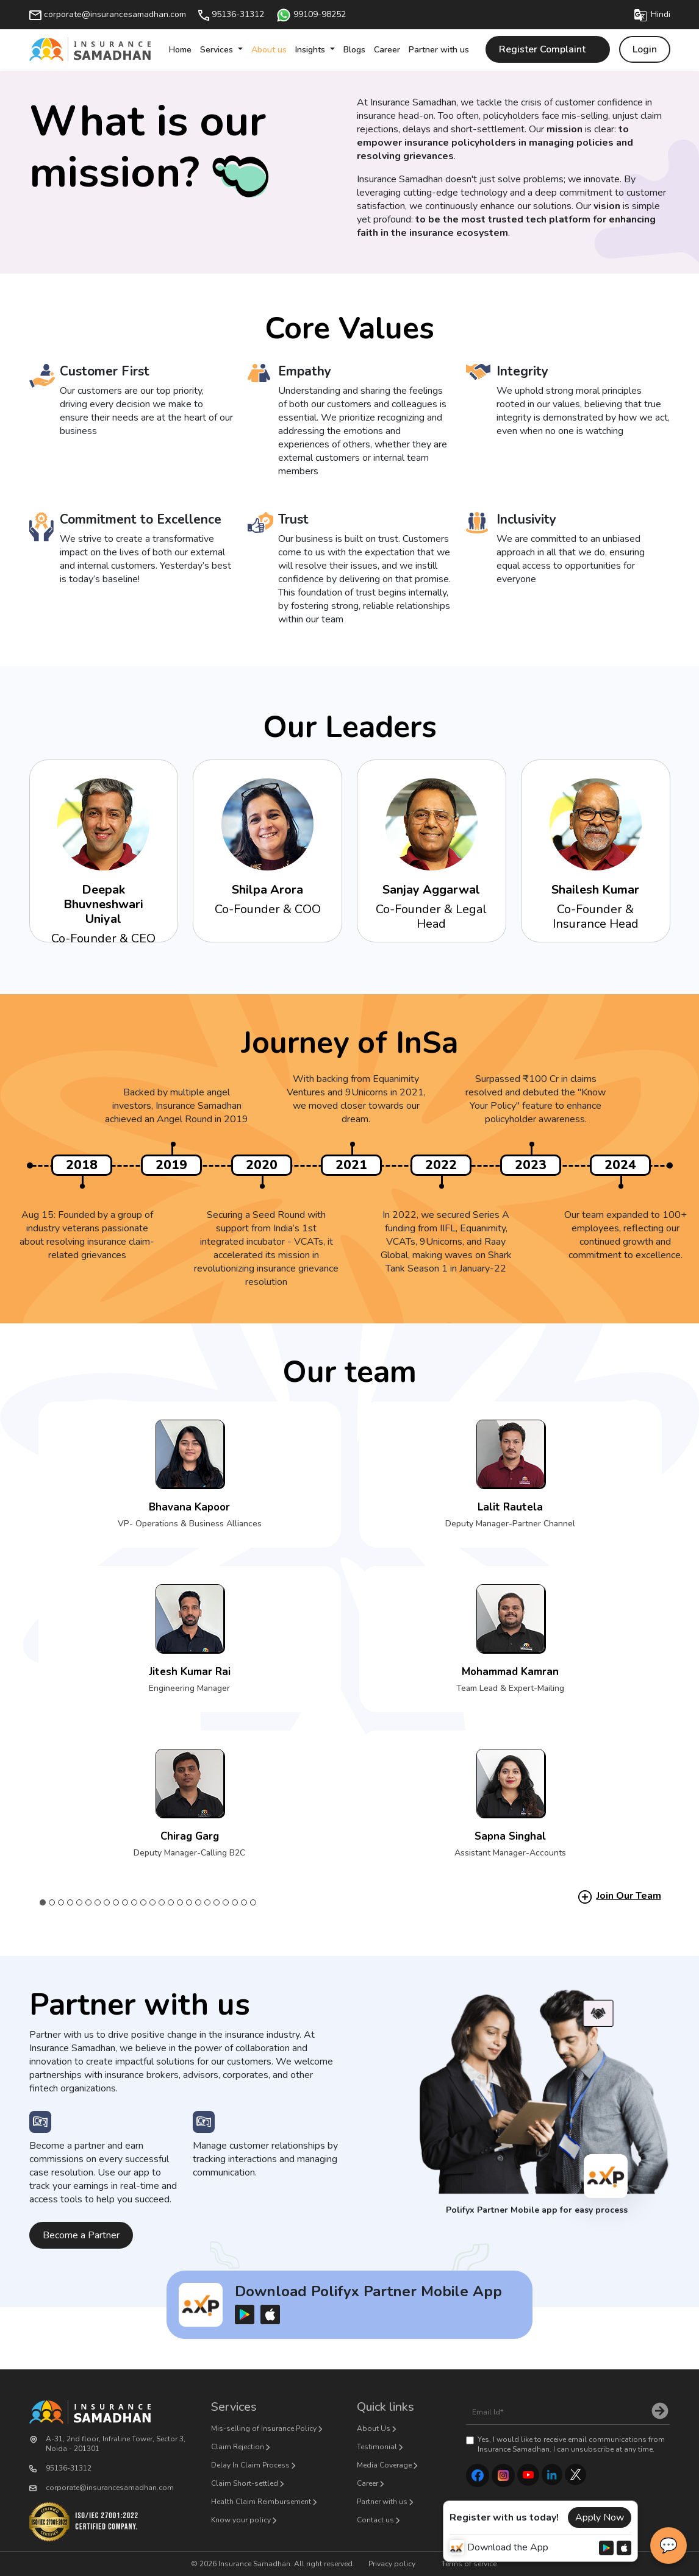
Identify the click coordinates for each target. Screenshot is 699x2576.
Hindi (651, 14)
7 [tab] (97, 1902)
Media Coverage (384, 2465)
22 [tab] (235, 1902)
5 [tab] (79, 1902)
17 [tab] (189, 1902)
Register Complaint (548, 49)
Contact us (375, 2520)
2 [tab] (52, 1902)
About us (269, 49)
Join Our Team (629, 1895)
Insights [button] (311, 49)
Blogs (354, 49)
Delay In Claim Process (250, 2465)
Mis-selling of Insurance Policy (264, 2428)
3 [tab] (61, 1902)
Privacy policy (391, 2564)
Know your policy (241, 2520)
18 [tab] (198, 1902)
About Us (373, 2428)
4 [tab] (70, 1902)
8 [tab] (107, 1902)
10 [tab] (125, 1902)
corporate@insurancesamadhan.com (107, 14)
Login (645, 49)
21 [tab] (226, 1902)
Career (387, 49)
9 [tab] (116, 1902)
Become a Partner (81, 2235)
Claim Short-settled (244, 2483)
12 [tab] (143, 1902)
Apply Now (599, 2517)
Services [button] (217, 49)
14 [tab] (162, 1902)
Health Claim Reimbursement (261, 2502)
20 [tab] (216, 1902)
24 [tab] (253, 1902)
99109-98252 (311, 14)
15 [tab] (171, 1902)
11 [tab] (134, 1902)
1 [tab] (43, 1902)
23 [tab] (244, 1902)
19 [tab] (207, 1902)
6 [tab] (88, 1902)
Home (180, 49)
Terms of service (469, 2564)
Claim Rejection (237, 2447)
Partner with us (439, 49)
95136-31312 (231, 14)
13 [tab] (152, 1902)
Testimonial (377, 2447)
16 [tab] (180, 1902)
